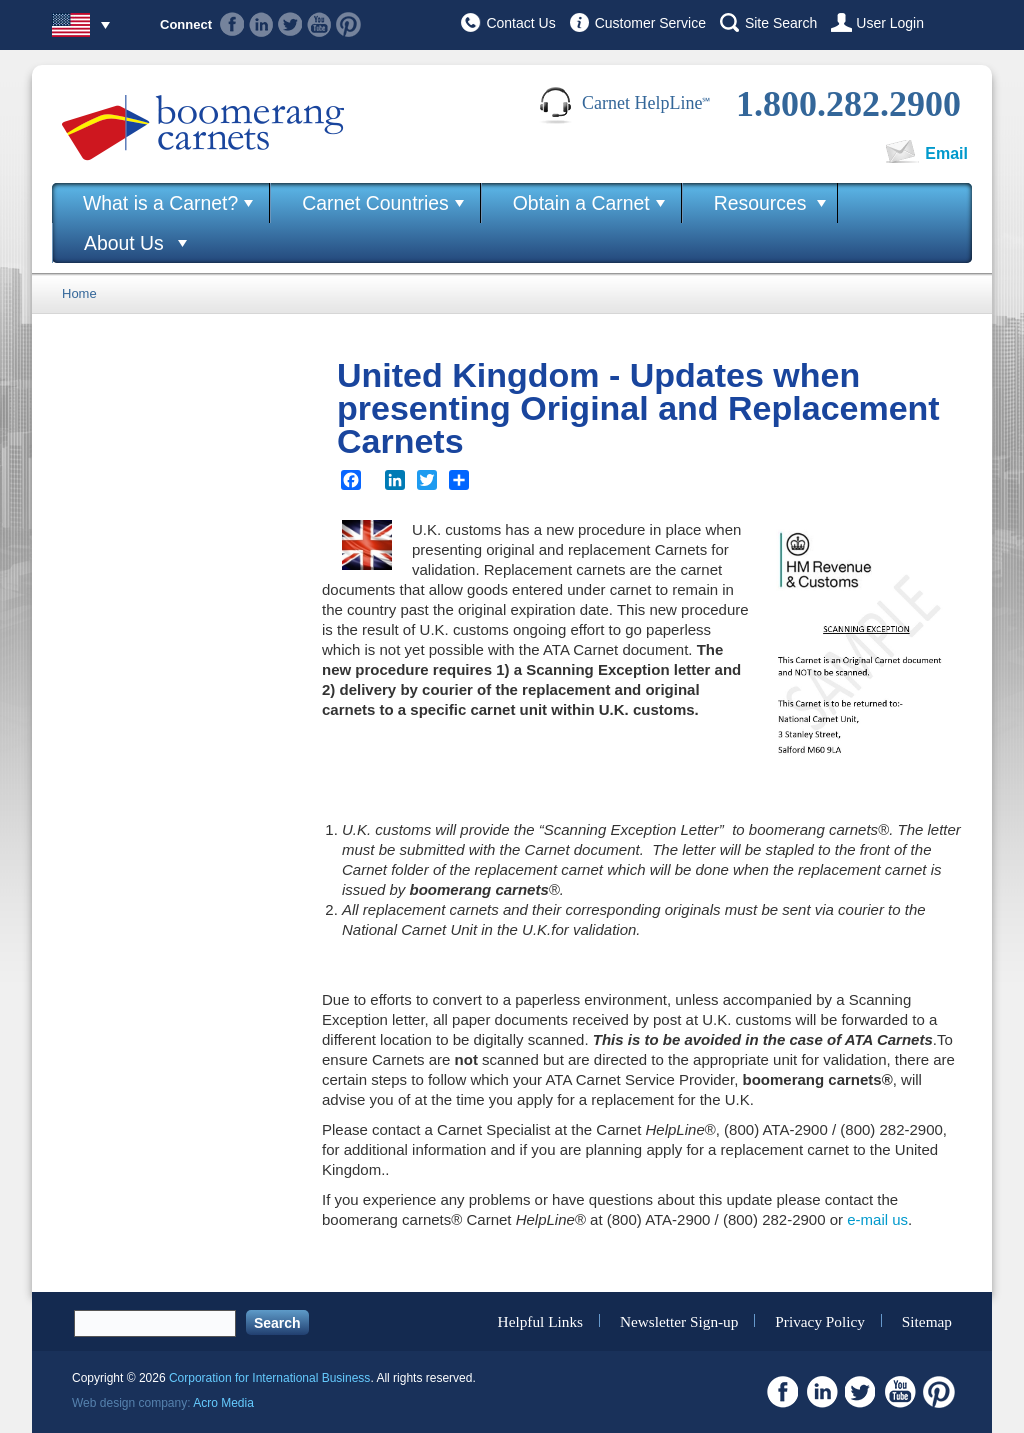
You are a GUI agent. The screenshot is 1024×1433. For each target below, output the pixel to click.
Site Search (781, 23)
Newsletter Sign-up (679, 1320)
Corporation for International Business (269, 1378)
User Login (890, 23)
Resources (760, 203)
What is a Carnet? (160, 203)
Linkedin (261, 24)
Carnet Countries (375, 203)
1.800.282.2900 (848, 104)
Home (79, 293)
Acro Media (223, 1403)
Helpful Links (540, 1320)
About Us (124, 243)
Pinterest (348, 24)
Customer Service (650, 23)
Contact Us (520, 23)
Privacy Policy (820, 1320)
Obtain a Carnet (581, 203)
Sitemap (927, 1320)
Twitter (290, 24)
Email (946, 153)
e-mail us (877, 1219)
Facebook (232, 24)
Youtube (319, 24)
